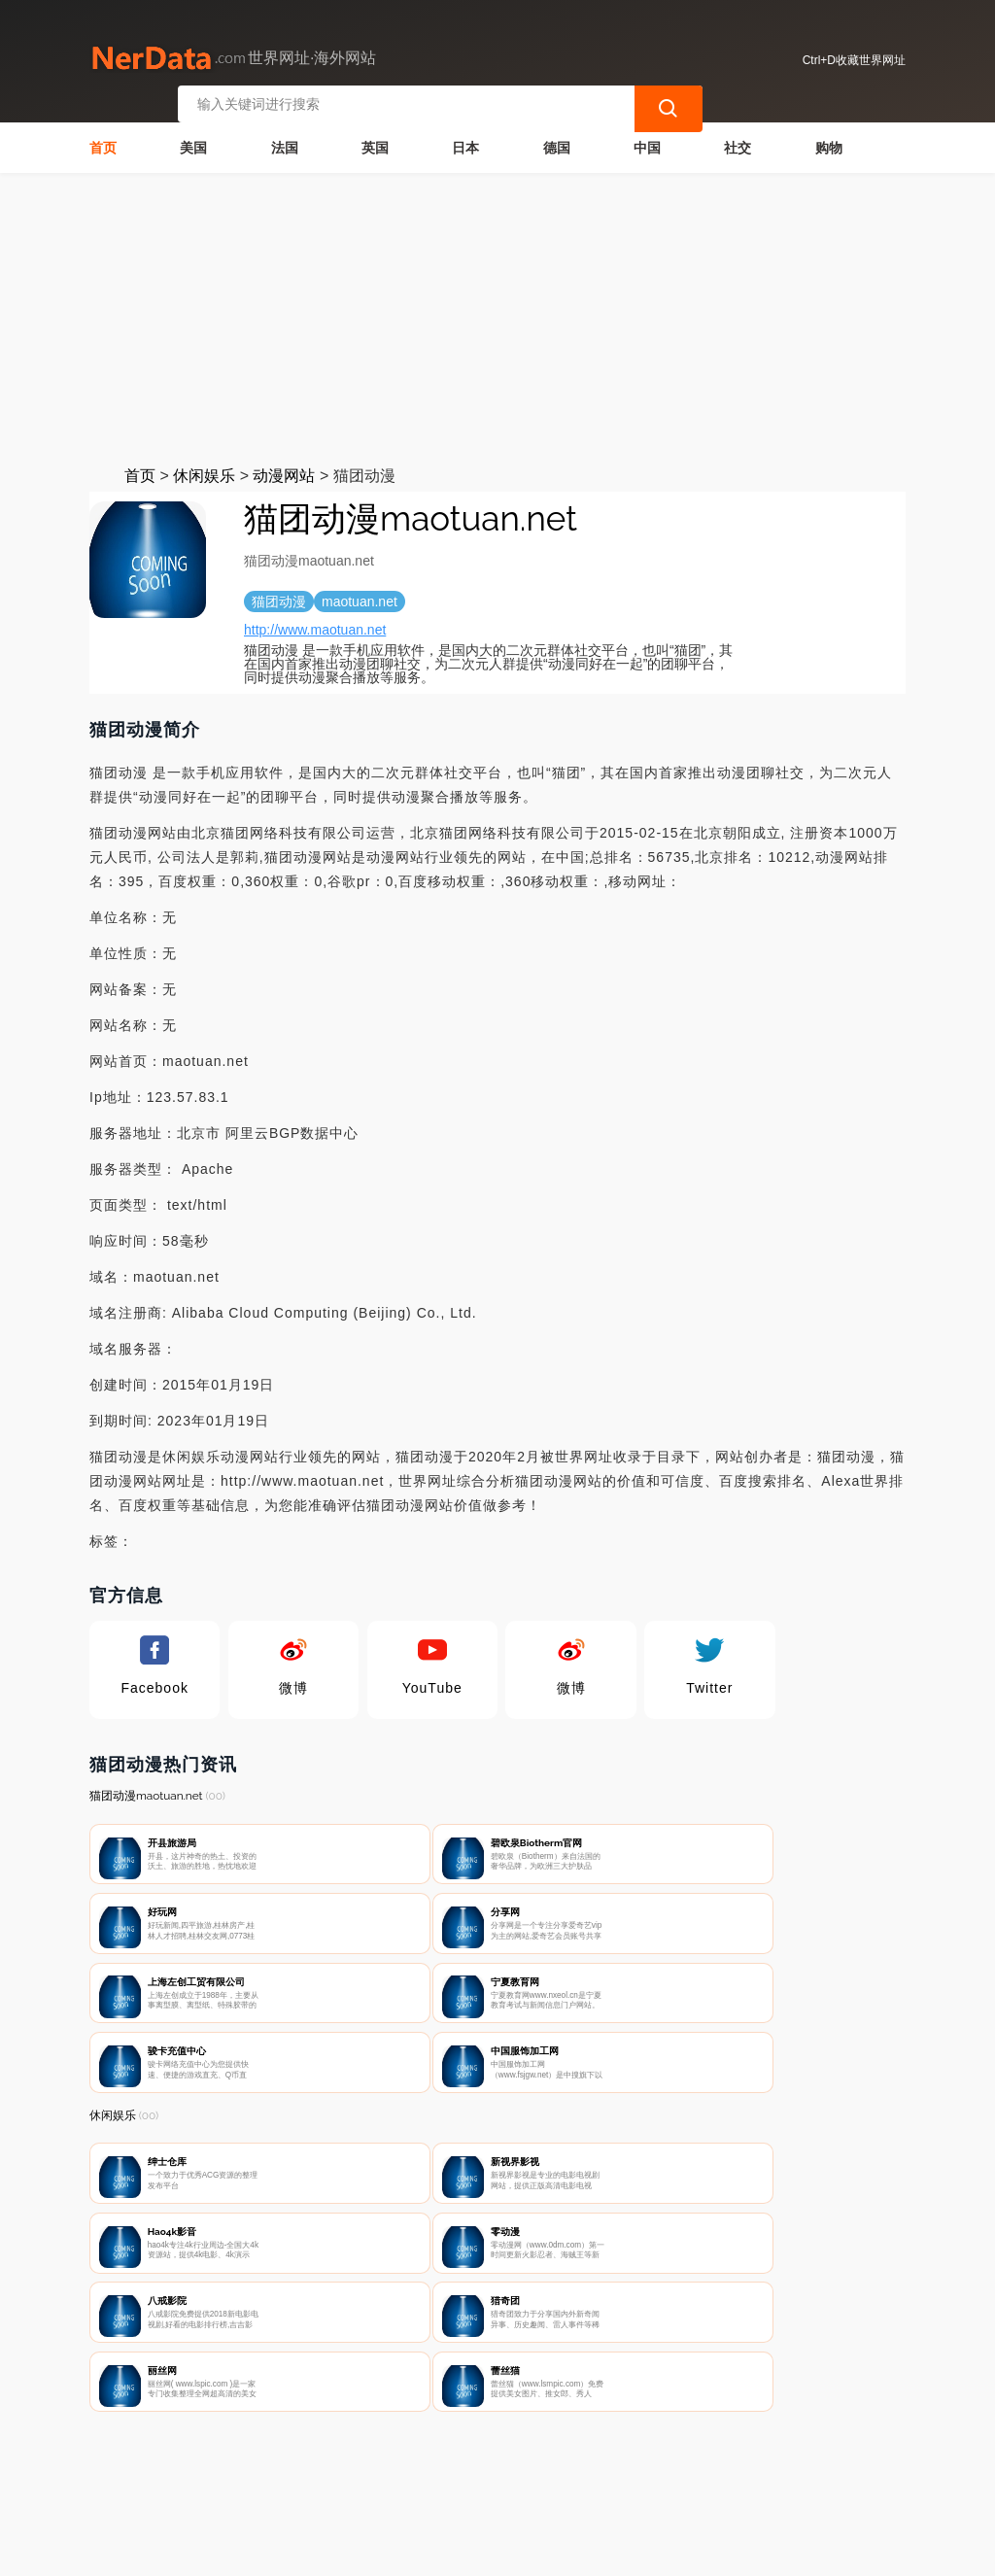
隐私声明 (413, 2475)
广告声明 (509, 2475)
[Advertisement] (497, 313)
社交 (737, 142)
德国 (556, 142)
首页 (103, 142)
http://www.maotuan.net (315, 624)
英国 (375, 142)
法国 (284, 142)
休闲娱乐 (204, 470)
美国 (193, 142)
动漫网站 (284, 470)
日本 (465, 142)
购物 (828, 142)
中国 (647, 142)
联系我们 (316, 2475)
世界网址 (427, 2549)
